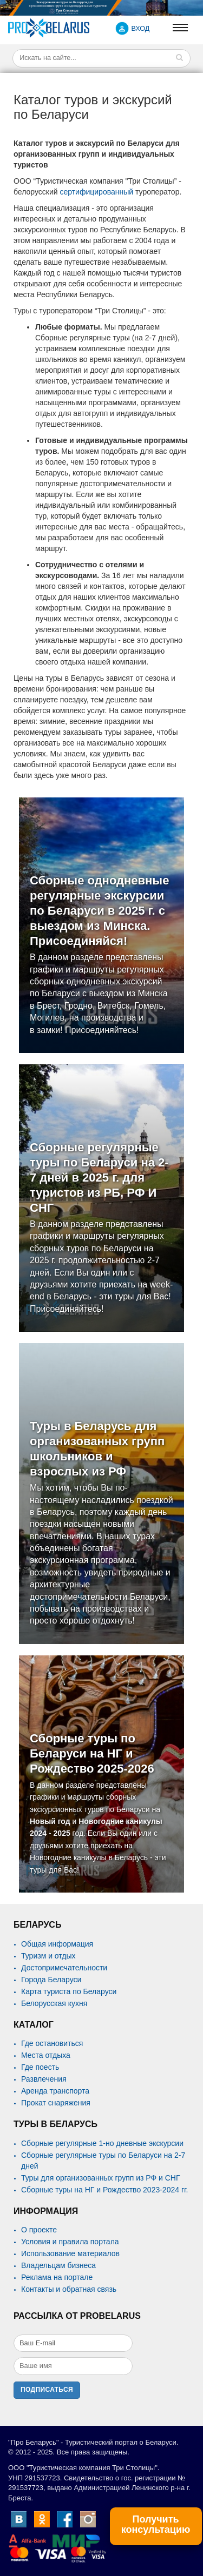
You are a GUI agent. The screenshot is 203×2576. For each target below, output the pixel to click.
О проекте (39, 2229)
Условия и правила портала (70, 2241)
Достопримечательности (64, 1967)
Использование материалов (70, 2253)
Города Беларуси (51, 1979)
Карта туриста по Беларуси (68, 1991)
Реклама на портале (57, 2277)
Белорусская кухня (54, 2003)
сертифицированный (97, 191)
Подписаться (47, 2389)
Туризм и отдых (48, 1955)
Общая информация (57, 1944)
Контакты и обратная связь (68, 2289)
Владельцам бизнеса (58, 2265)
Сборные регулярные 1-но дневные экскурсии (102, 2143)
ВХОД (141, 28)
